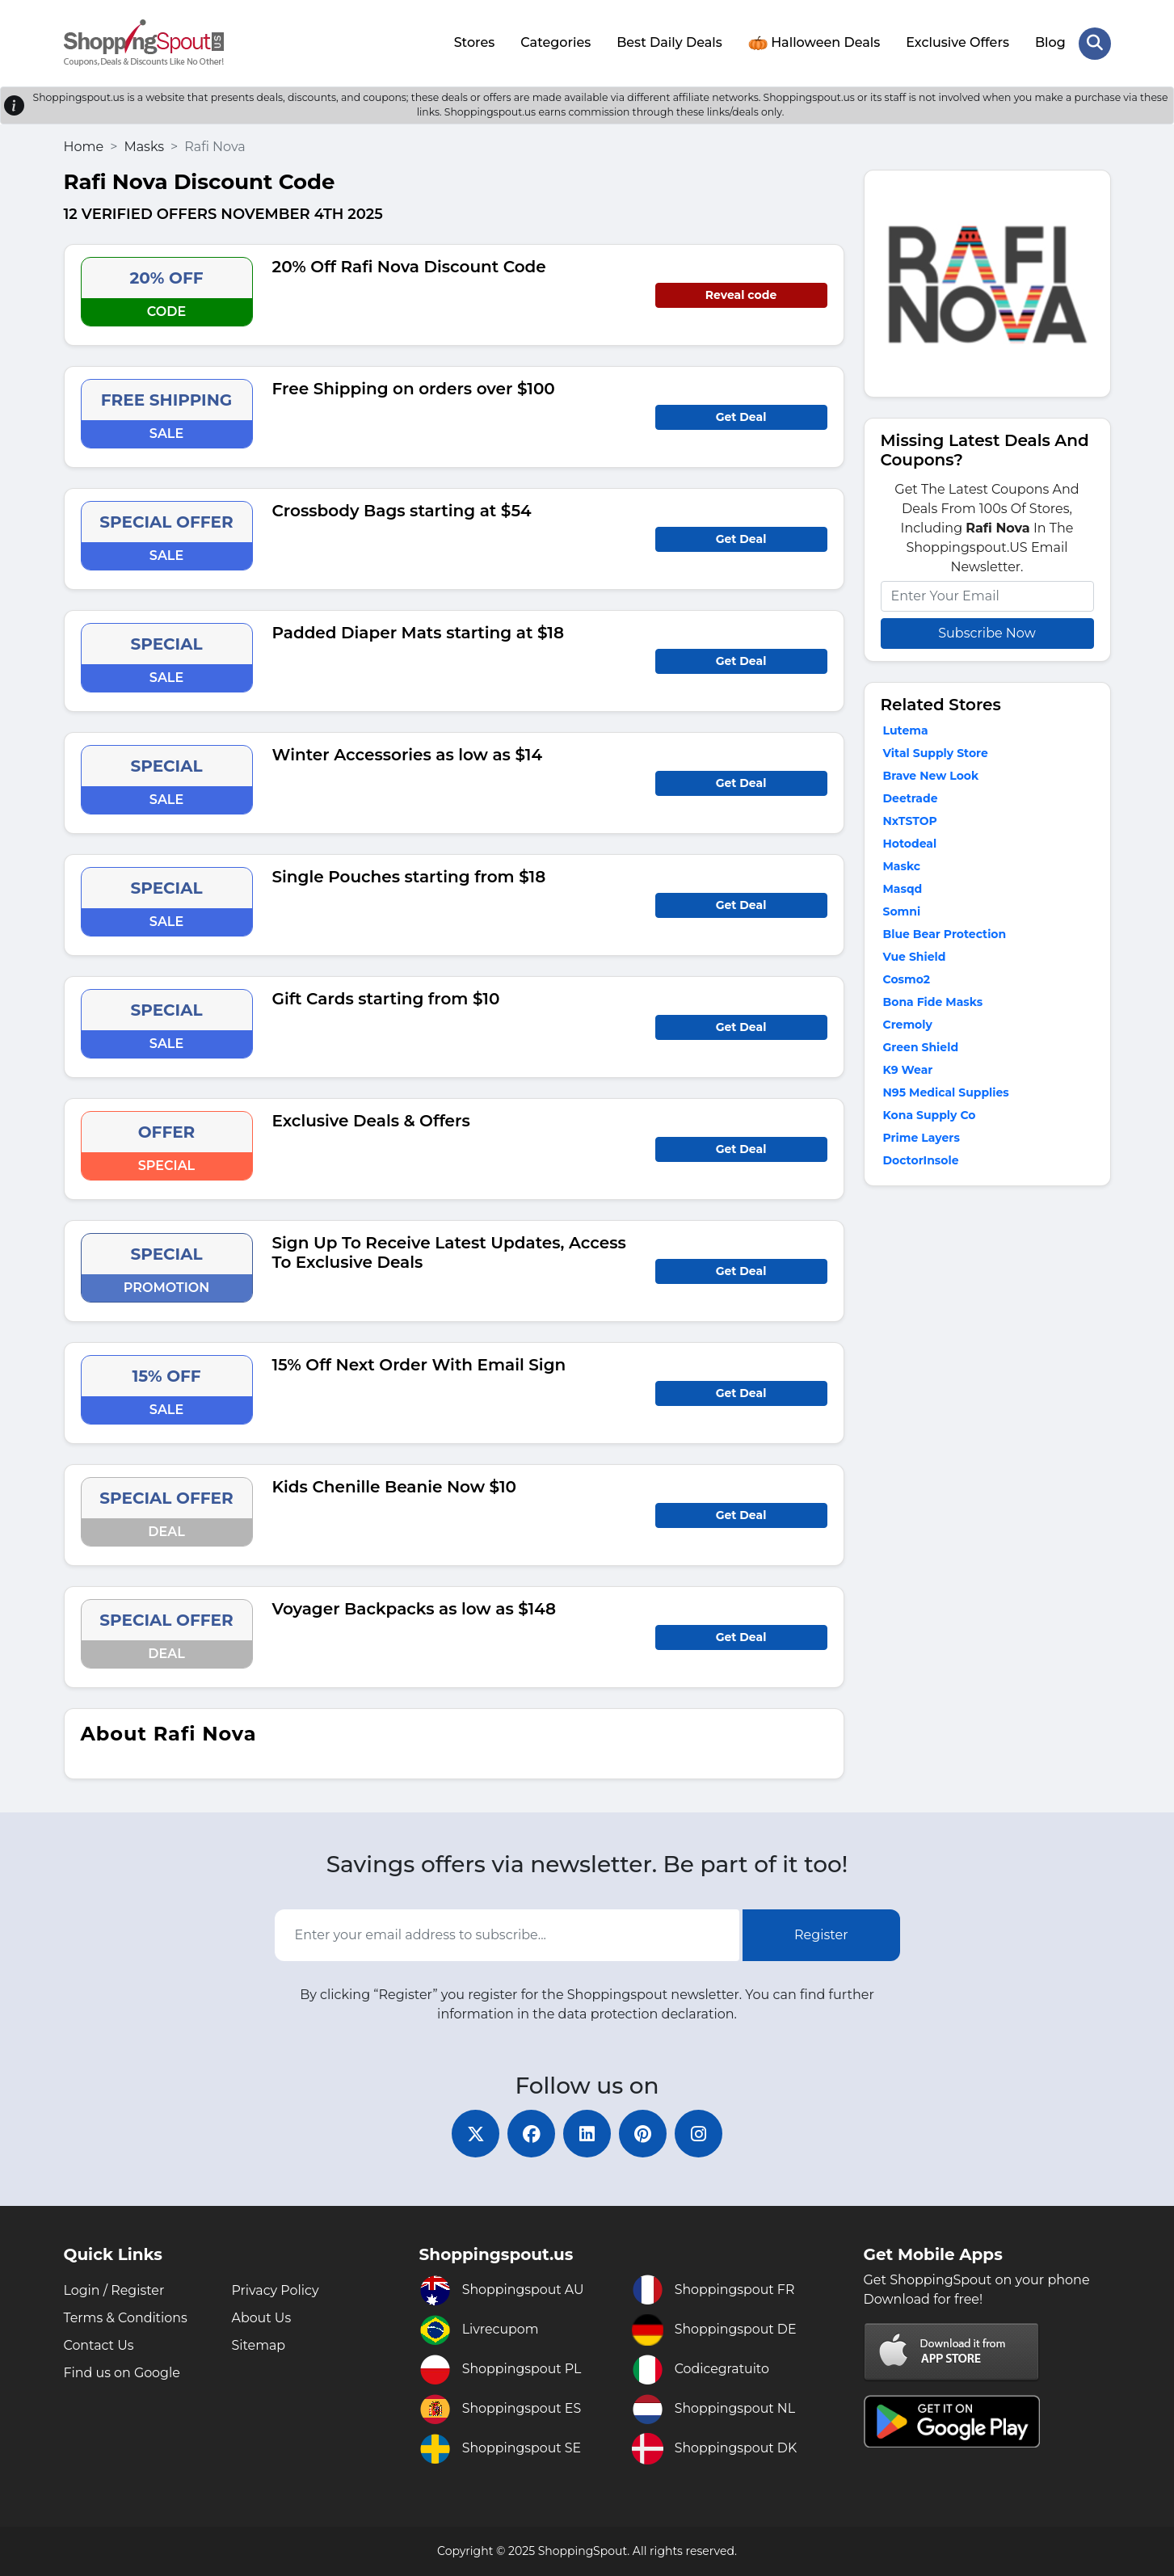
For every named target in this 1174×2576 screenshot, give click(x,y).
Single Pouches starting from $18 (409, 876)
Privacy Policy (276, 2290)
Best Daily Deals (669, 42)
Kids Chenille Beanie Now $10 (394, 1486)
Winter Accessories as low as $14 (407, 754)
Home (84, 146)
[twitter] (474, 2133)
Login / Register (115, 2290)
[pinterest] (644, 2133)
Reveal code (740, 294)
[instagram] (700, 2133)
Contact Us (99, 2345)
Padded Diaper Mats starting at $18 (418, 632)
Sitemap (259, 2345)
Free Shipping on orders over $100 (413, 388)
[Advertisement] (987, 1307)
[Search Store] (1095, 43)
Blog (1050, 42)
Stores (473, 42)
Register (821, 1934)
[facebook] (531, 2133)
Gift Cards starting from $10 (386, 998)
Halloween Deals (814, 43)
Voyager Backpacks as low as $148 (414, 1608)
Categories (555, 42)
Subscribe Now (986, 632)
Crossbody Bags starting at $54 (402, 510)
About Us (262, 2318)
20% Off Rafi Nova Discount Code (409, 266)
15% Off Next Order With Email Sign (419, 1364)
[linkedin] (587, 2133)
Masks (144, 146)
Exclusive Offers (957, 42)
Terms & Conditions (126, 2318)
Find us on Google (122, 2372)
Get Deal (741, 416)
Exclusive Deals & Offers (371, 1120)
